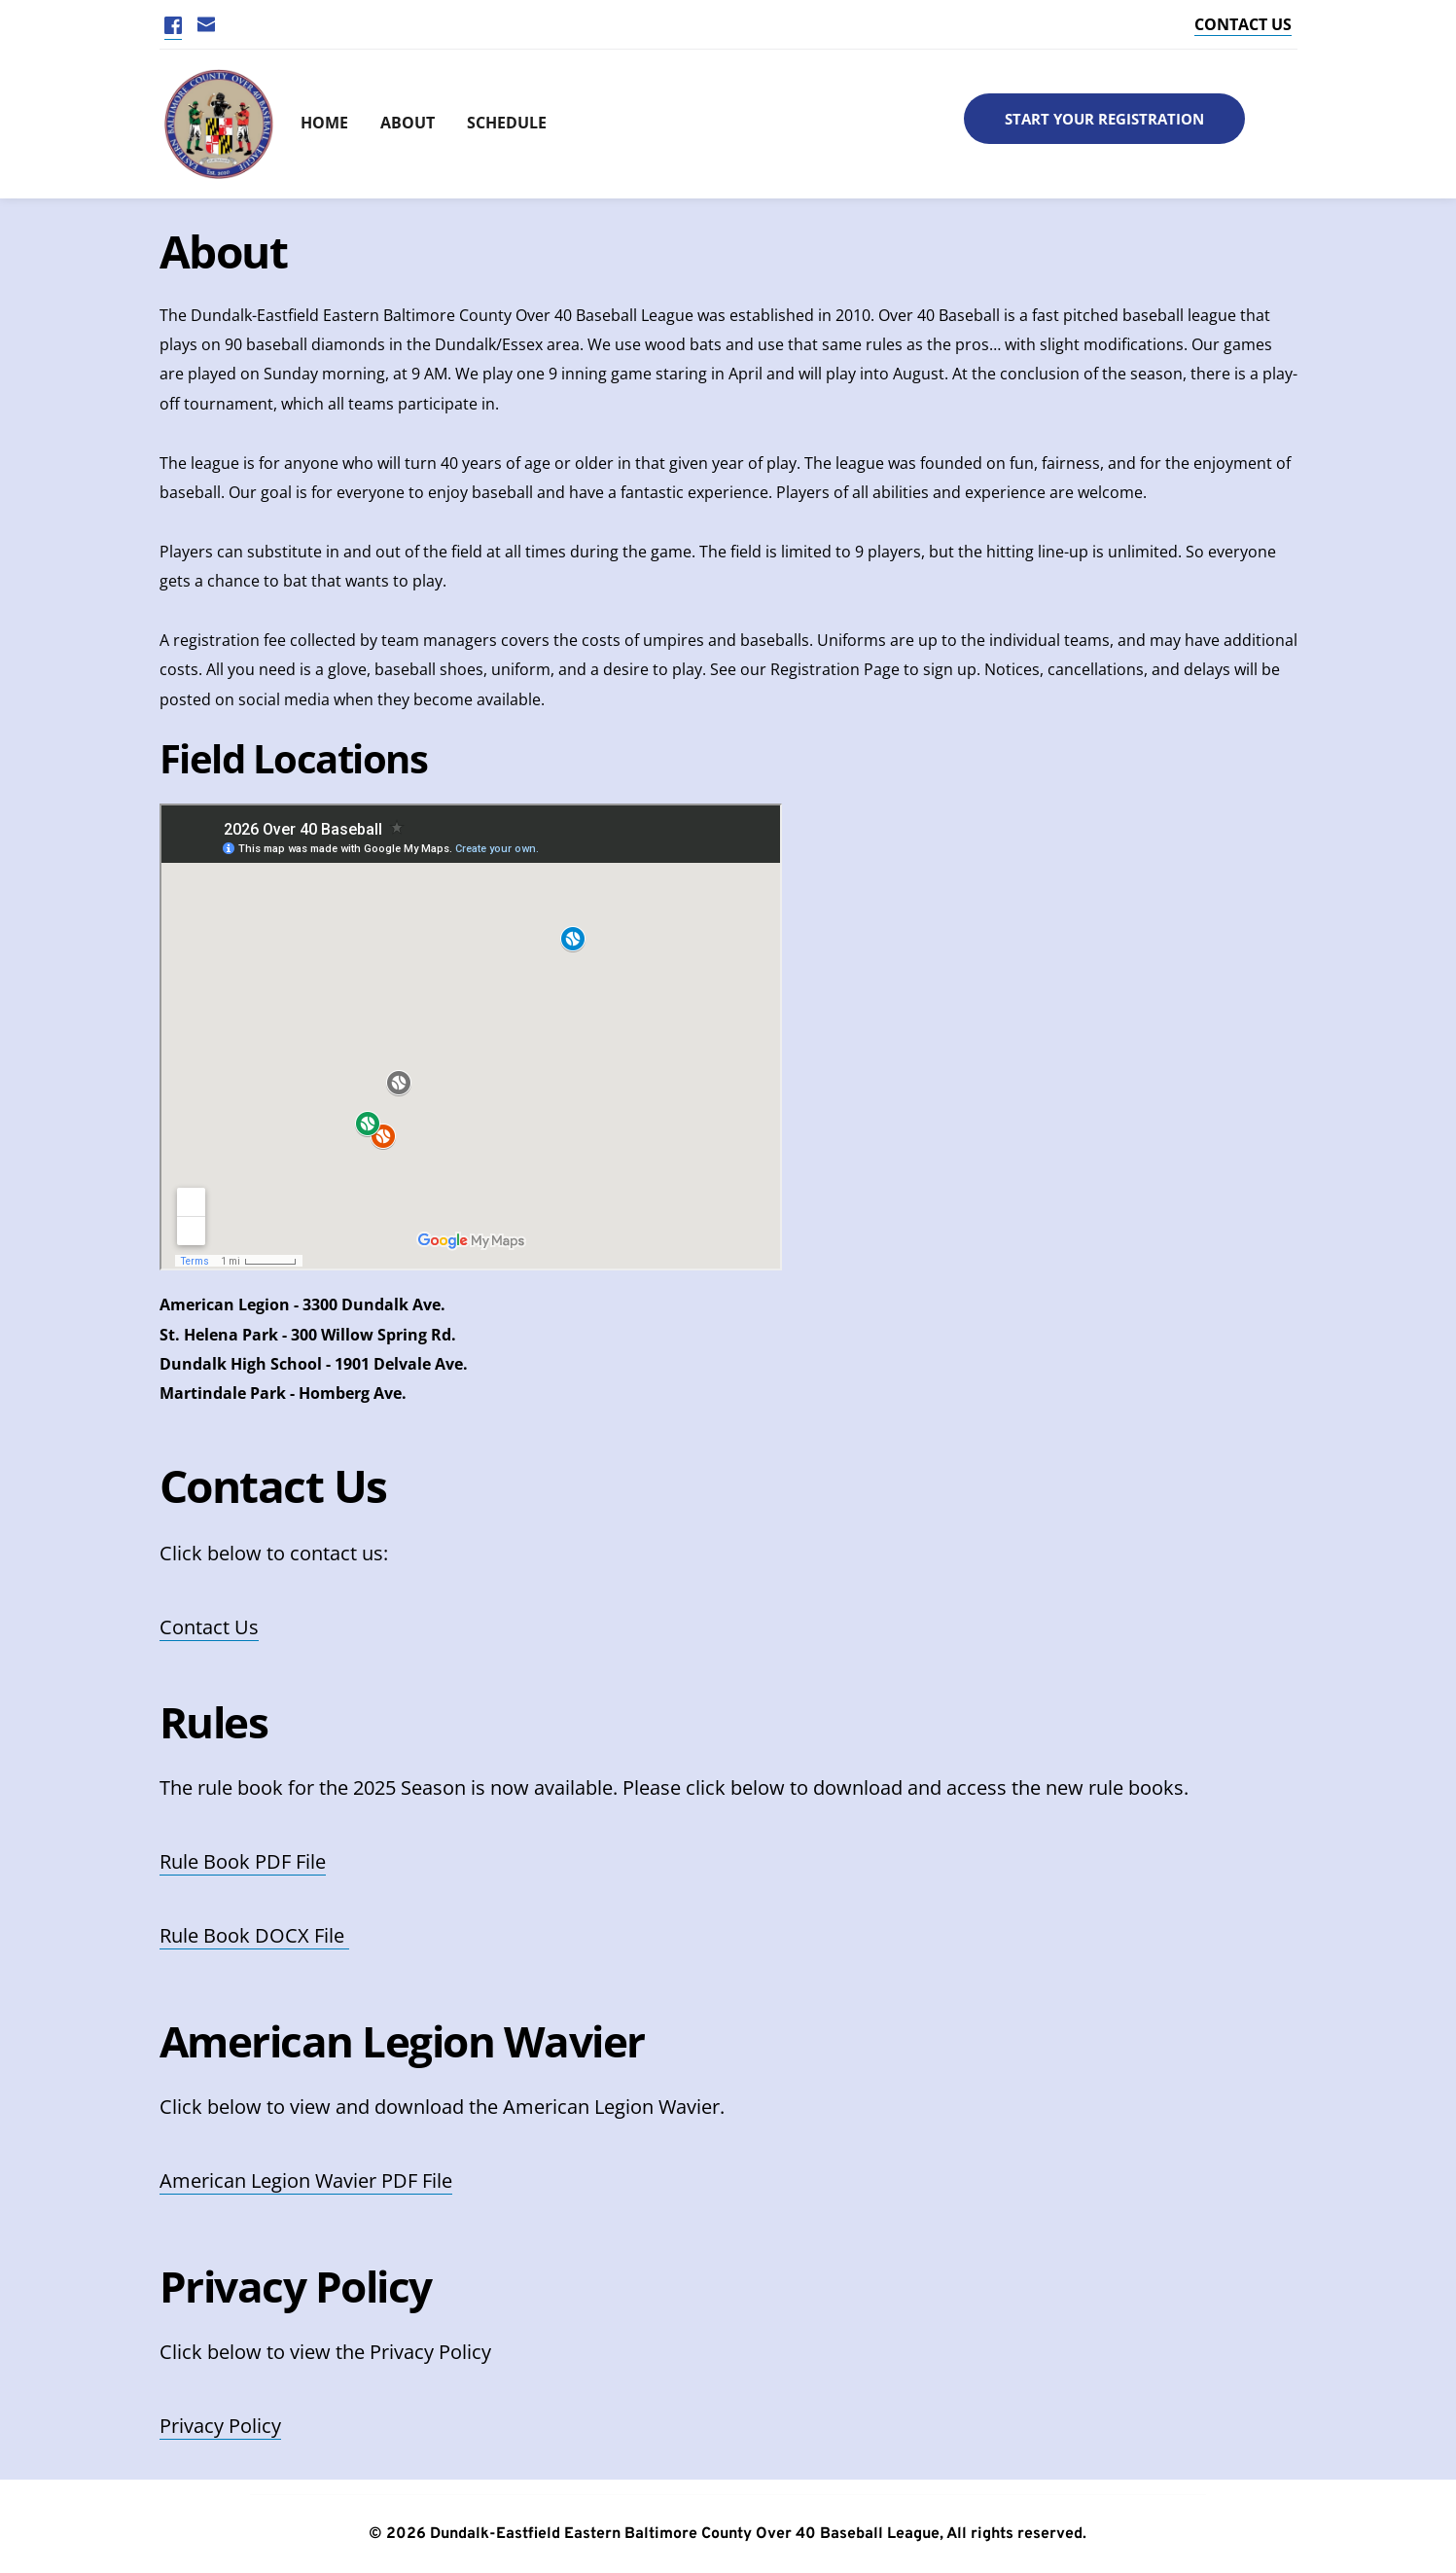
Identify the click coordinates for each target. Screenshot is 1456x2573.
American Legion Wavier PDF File (306, 2180)
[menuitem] (313, 124)
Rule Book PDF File (243, 1861)
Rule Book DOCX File (254, 1935)
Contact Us (209, 1627)
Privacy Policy (220, 2425)
